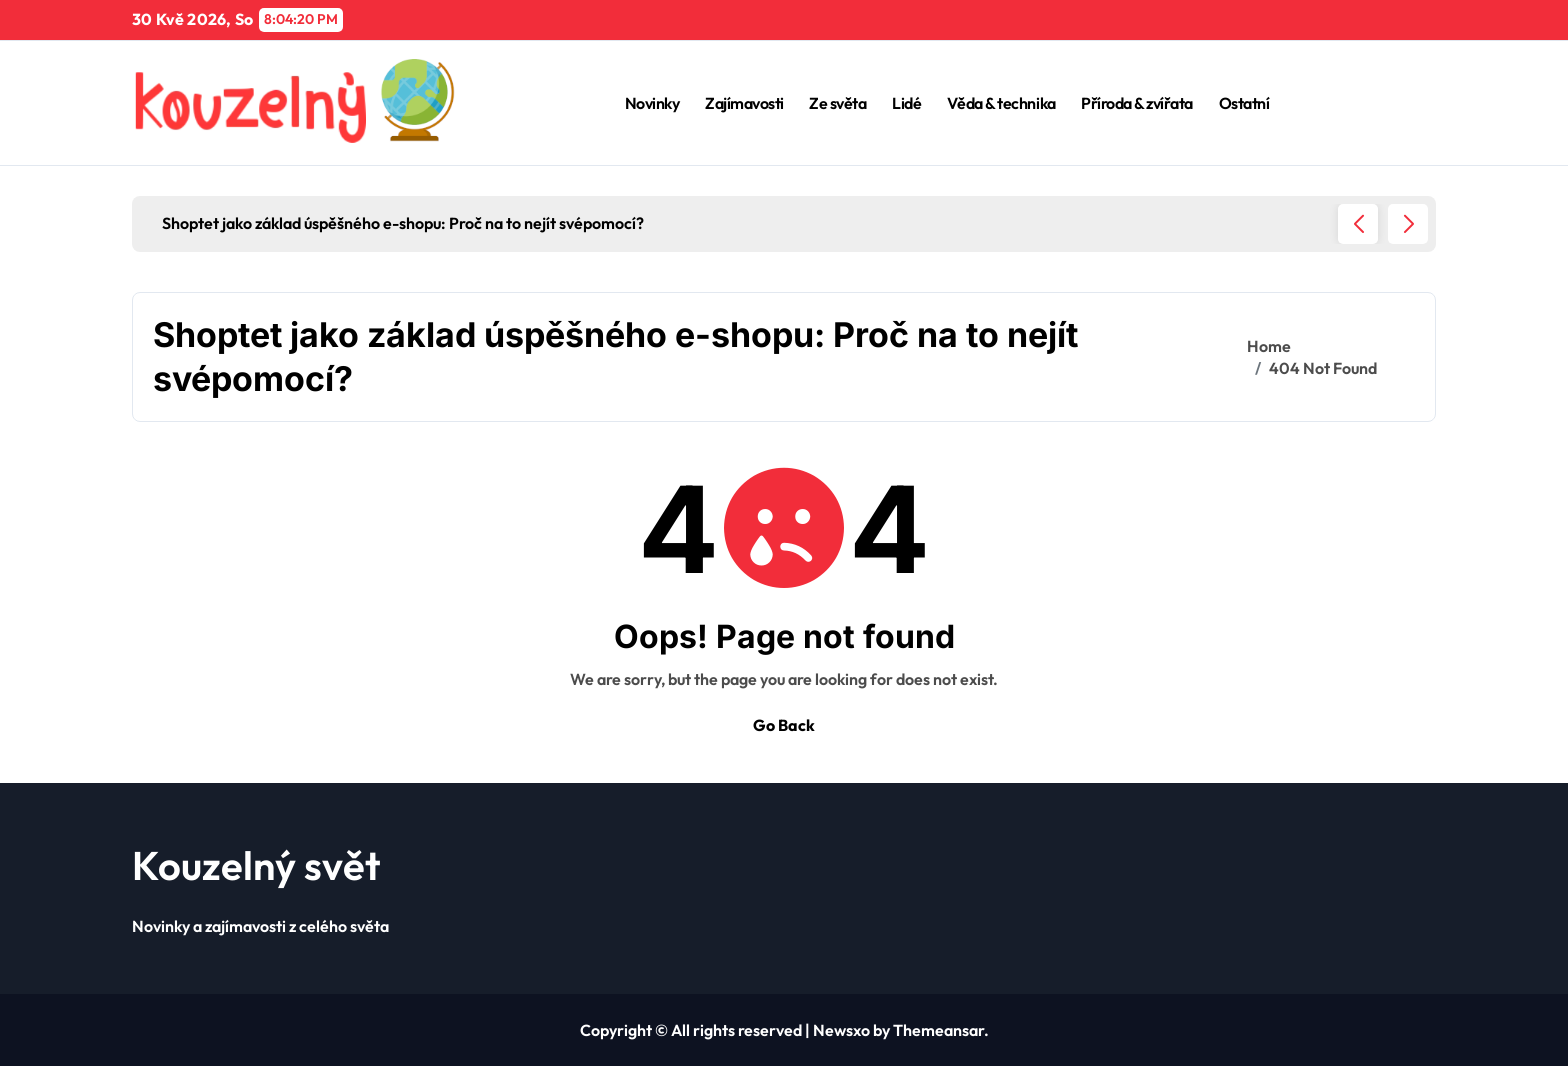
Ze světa (837, 103)
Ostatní (1244, 103)
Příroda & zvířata (1137, 103)
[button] (1408, 224)
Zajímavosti (744, 103)
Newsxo (841, 1030)
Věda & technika (1001, 103)
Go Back (784, 725)
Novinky (652, 103)
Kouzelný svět (256, 865)
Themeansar (938, 1030)
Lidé (906, 103)
